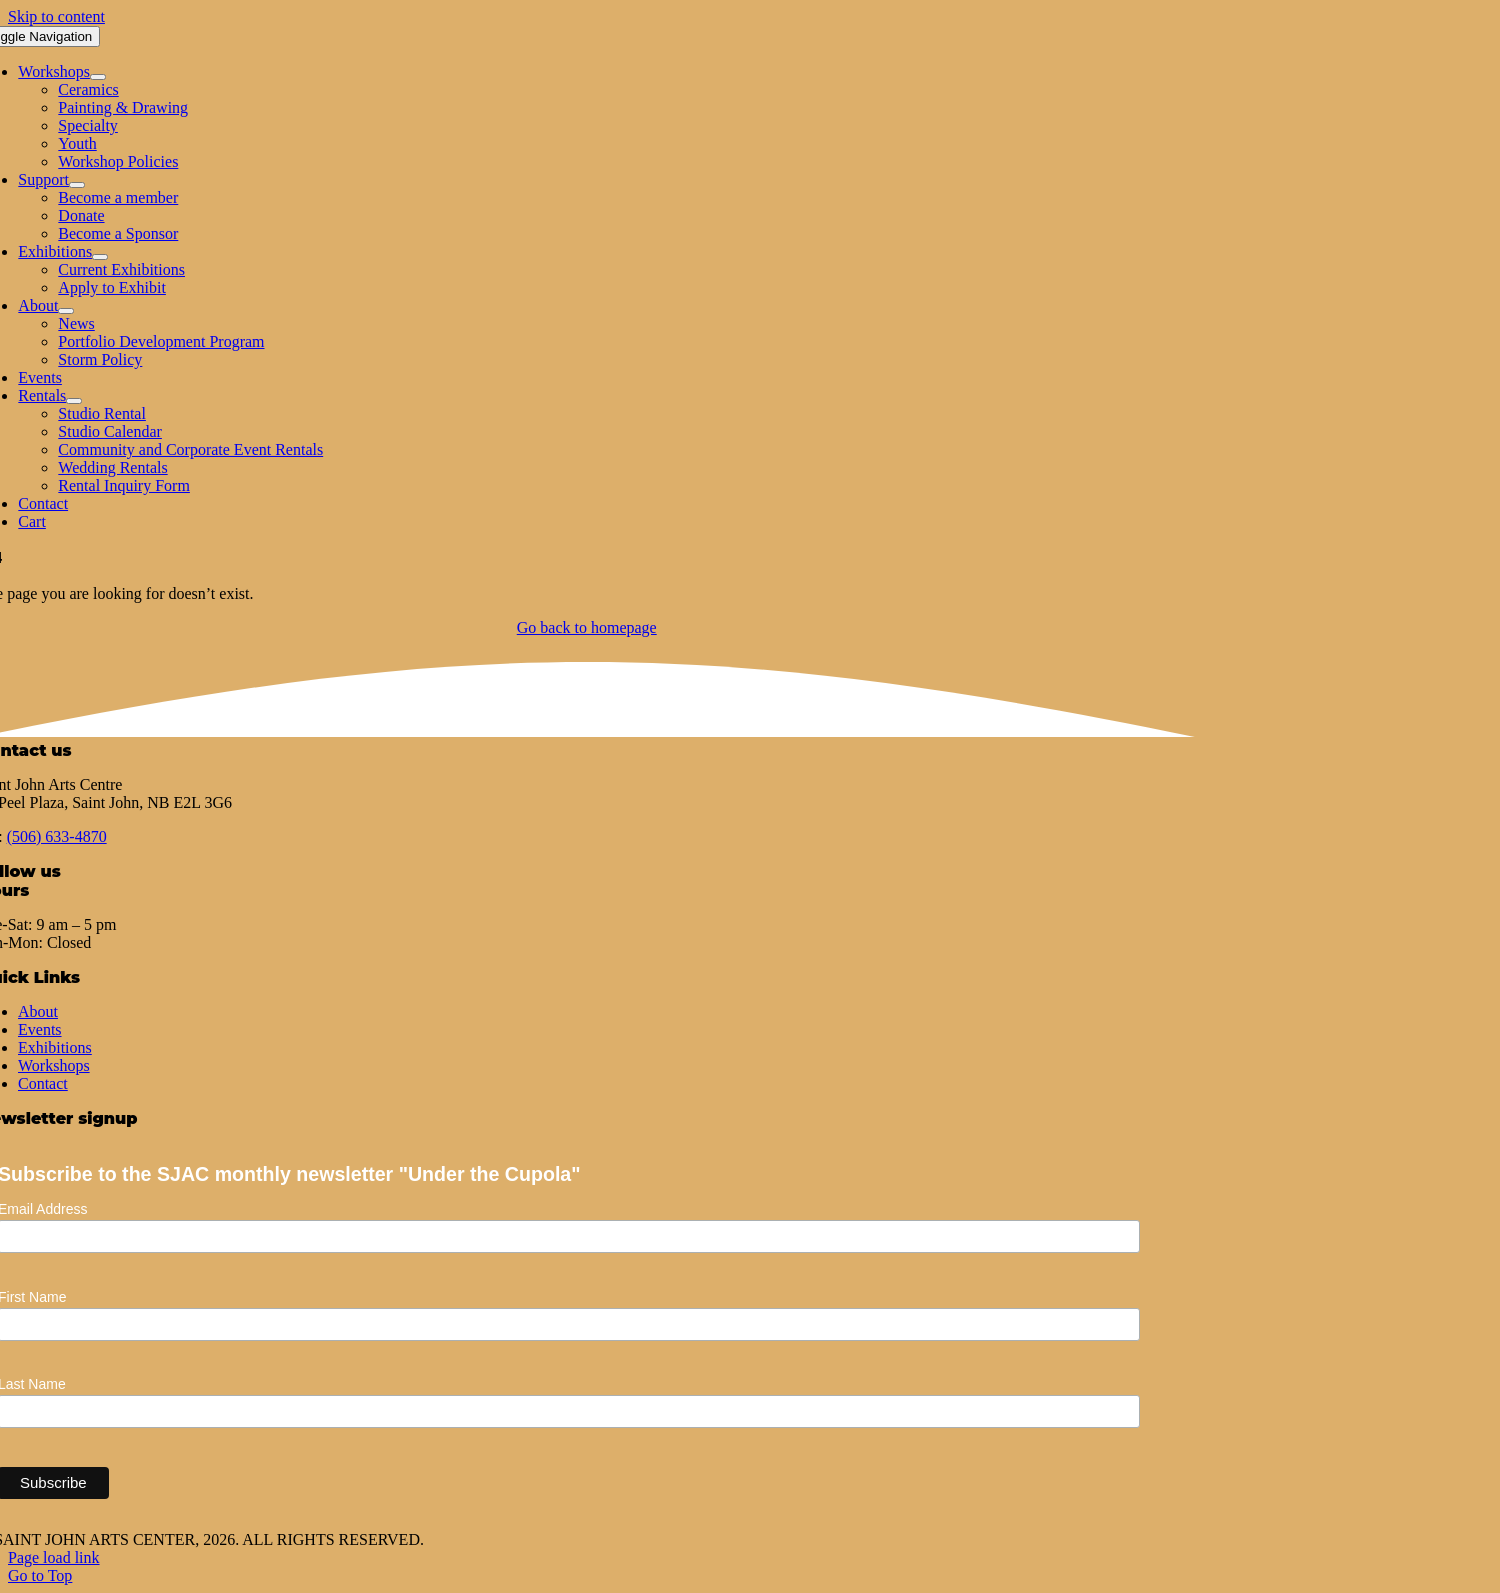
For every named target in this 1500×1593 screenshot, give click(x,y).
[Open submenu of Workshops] (98, 77)
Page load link (54, 1557)
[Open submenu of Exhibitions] (100, 257)
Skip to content (56, 16)
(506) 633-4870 (57, 836)
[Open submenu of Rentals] (74, 401)
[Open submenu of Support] (77, 185)
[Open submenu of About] (66, 311)
